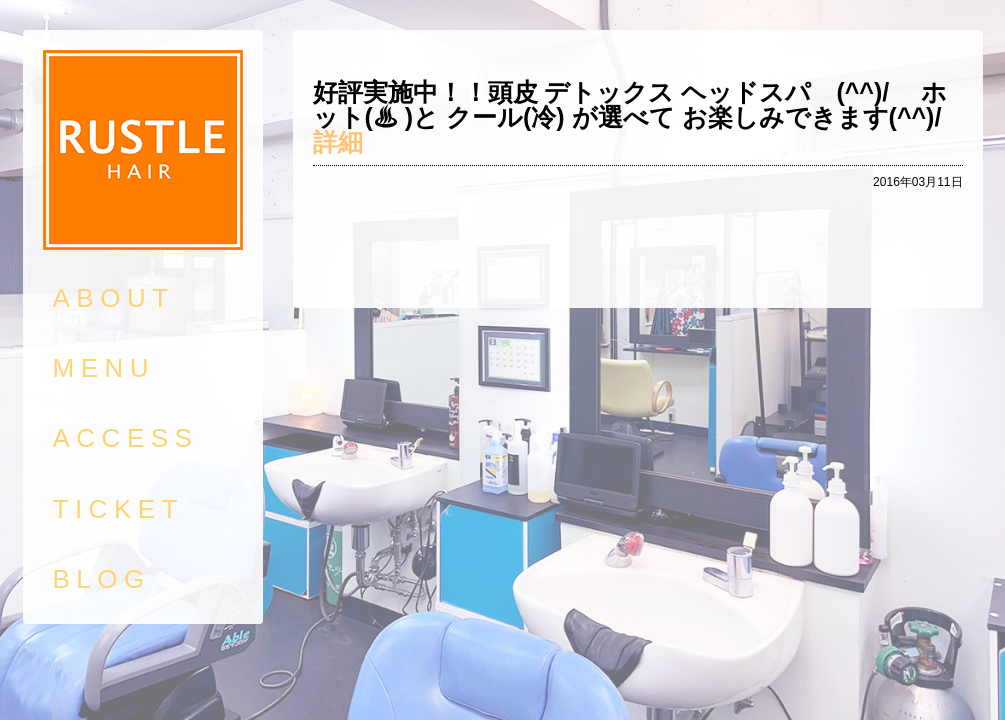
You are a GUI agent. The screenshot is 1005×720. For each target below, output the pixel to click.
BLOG (102, 579)
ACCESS (126, 438)
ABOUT (114, 298)
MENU (104, 368)
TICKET (118, 509)
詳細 (338, 142)
